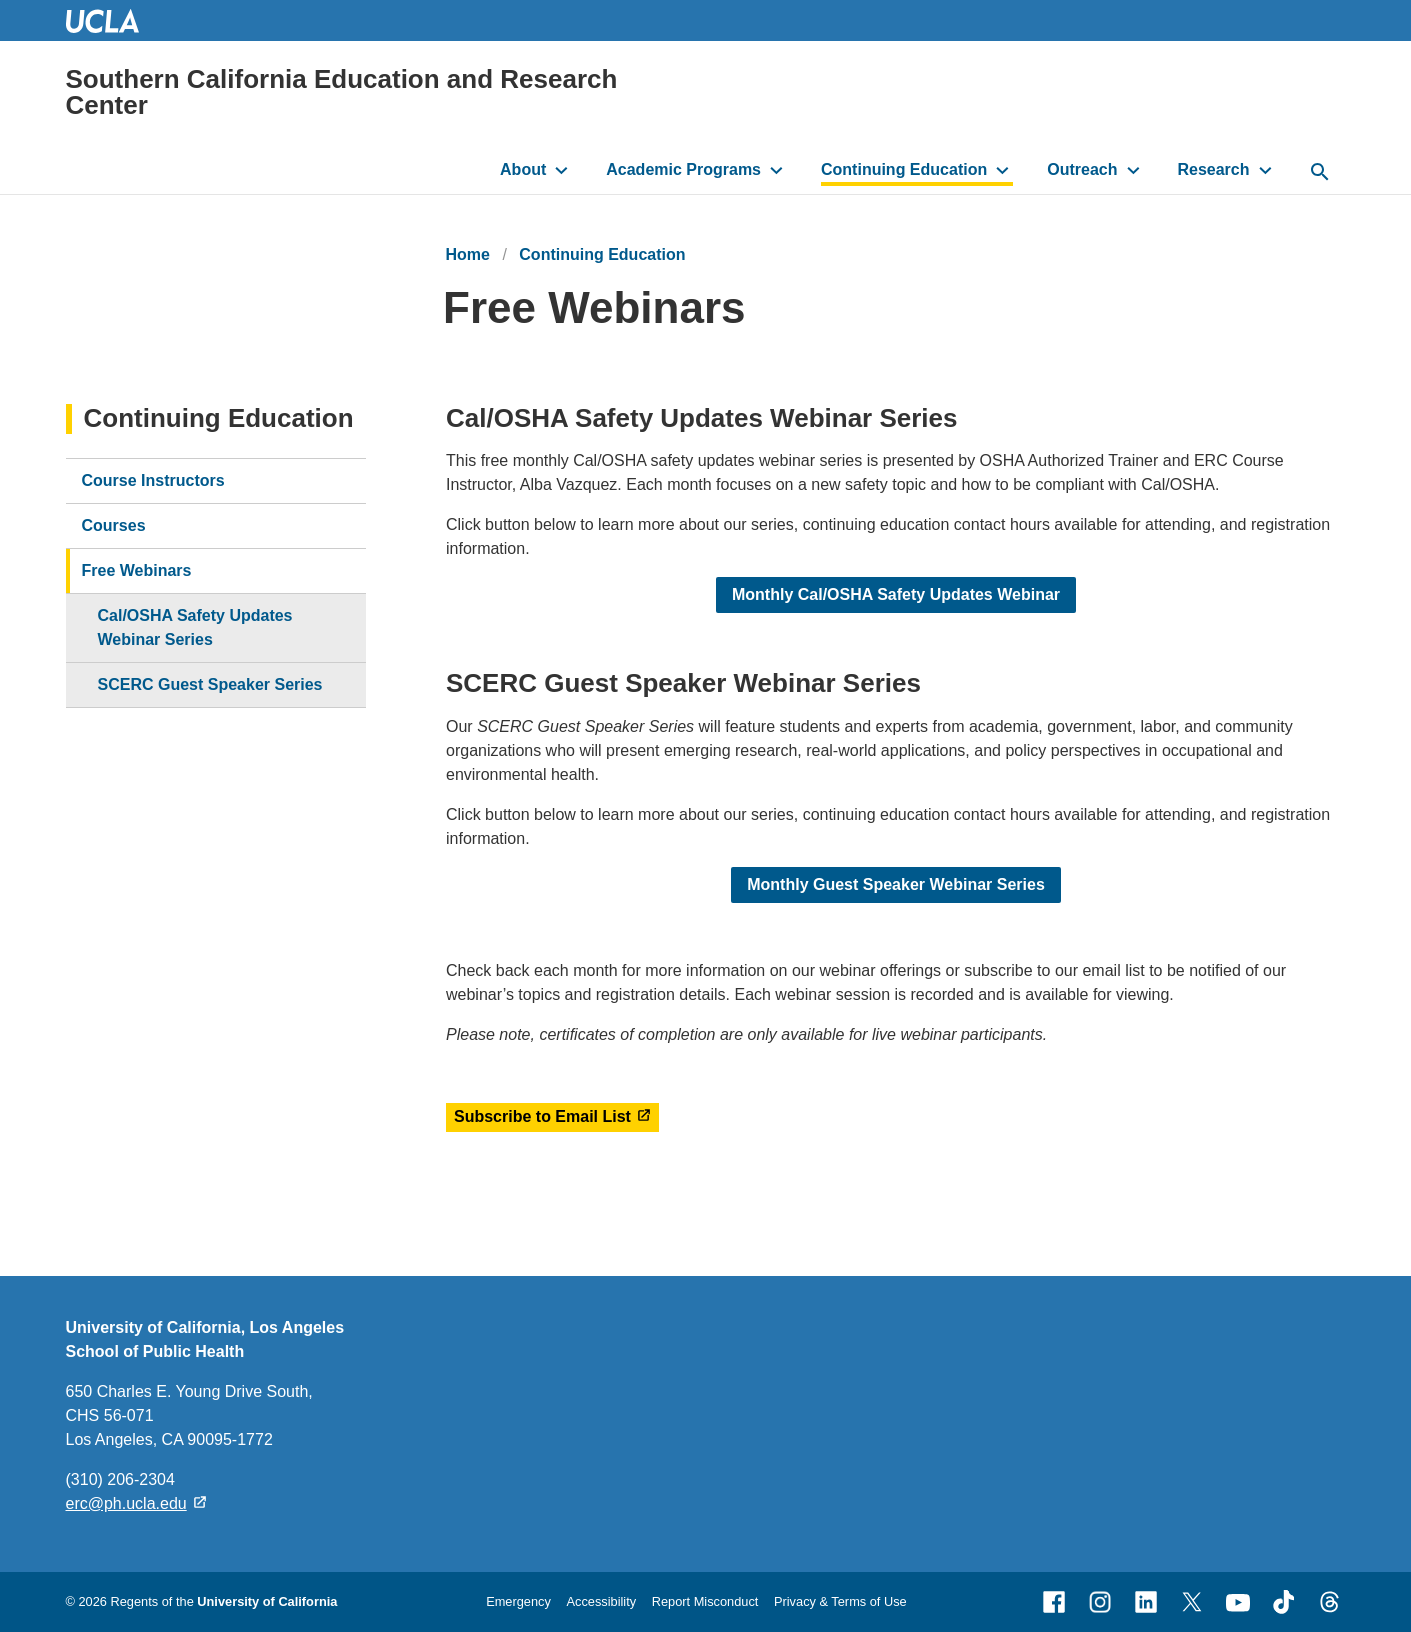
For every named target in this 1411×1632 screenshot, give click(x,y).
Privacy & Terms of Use (840, 1601)
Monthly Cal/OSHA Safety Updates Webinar (895, 595)
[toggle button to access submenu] (561, 170)
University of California (267, 1601)
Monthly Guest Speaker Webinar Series (896, 884)
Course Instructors (153, 480)
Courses (114, 525)
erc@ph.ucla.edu (126, 1503)
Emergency (518, 1601)
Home (468, 254)
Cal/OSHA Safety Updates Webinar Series (195, 627)
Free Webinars (137, 570)
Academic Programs (683, 169)
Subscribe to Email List (542, 1116)
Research (1213, 169)
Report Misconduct (705, 1601)
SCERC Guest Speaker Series (210, 684)
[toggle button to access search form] (1320, 173)
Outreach (1082, 169)
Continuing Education (904, 169)
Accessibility (601, 1601)
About (523, 169)
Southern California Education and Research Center (342, 92)
